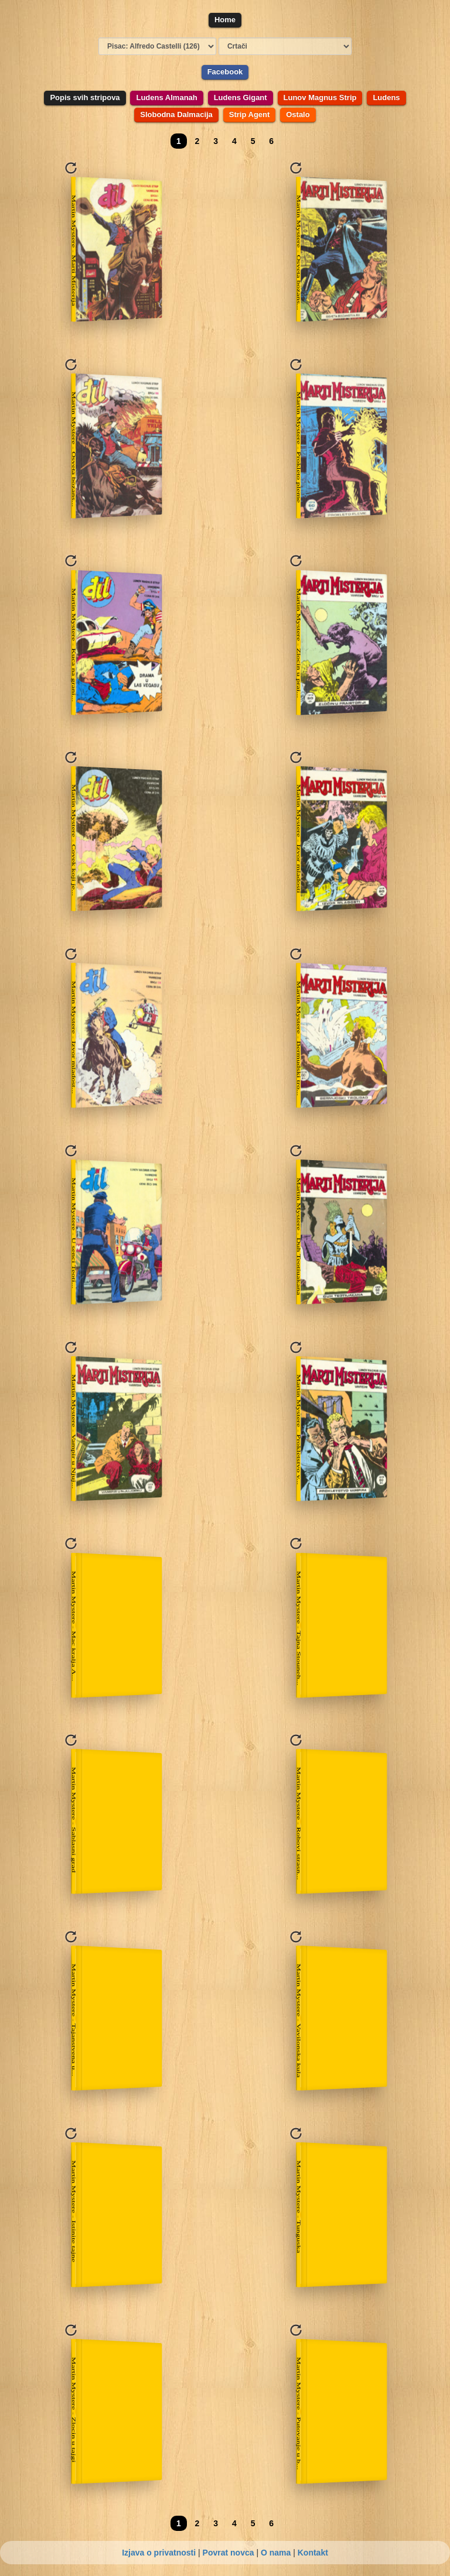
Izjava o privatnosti (159, 2552)
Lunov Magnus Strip (320, 97)
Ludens (386, 97)
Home (225, 19)
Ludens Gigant (240, 97)
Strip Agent (249, 114)
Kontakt (313, 2552)
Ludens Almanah (166, 97)
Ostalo (297, 114)
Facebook (225, 71)
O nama (276, 2552)
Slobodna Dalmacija (176, 114)
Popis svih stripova (85, 97)
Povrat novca (228, 2552)
